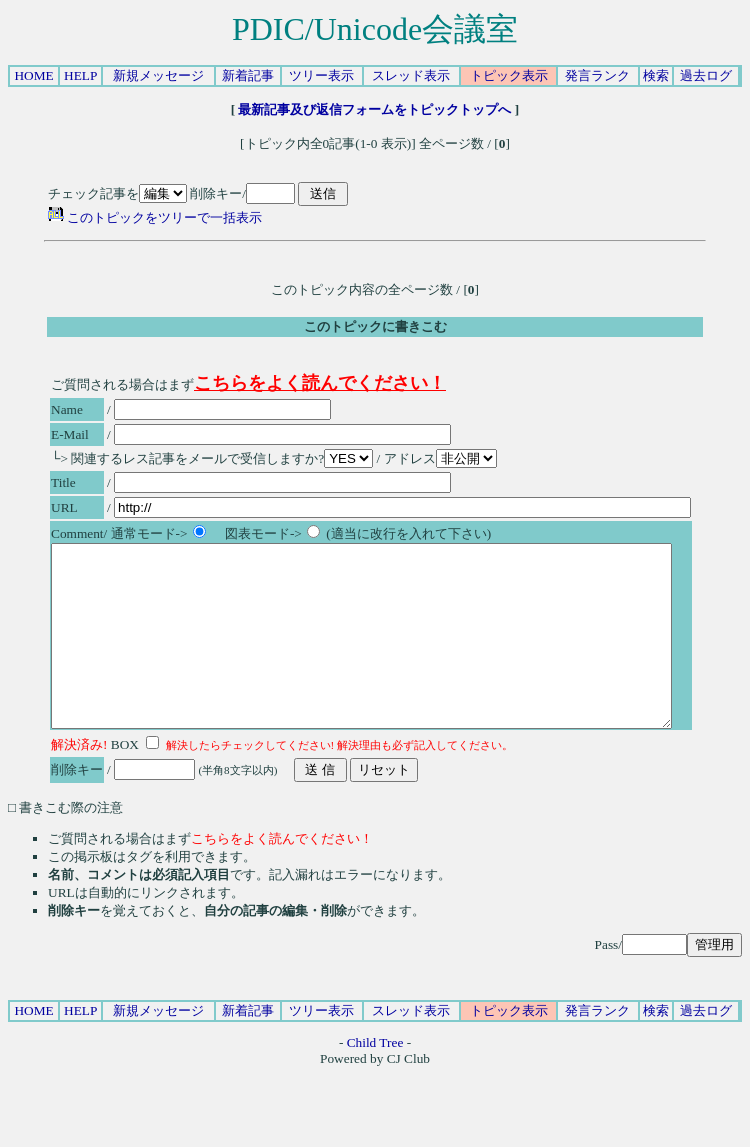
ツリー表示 (321, 75)
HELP (80, 75)
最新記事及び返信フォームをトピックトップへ (375, 109)
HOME (33, 75)
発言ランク (597, 75)
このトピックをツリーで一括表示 (155, 217)
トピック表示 (509, 75)
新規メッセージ (158, 75)
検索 (656, 75)
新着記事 (248, 75)
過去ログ (706, 75)
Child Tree (375, 1078)
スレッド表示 (411, 75)
